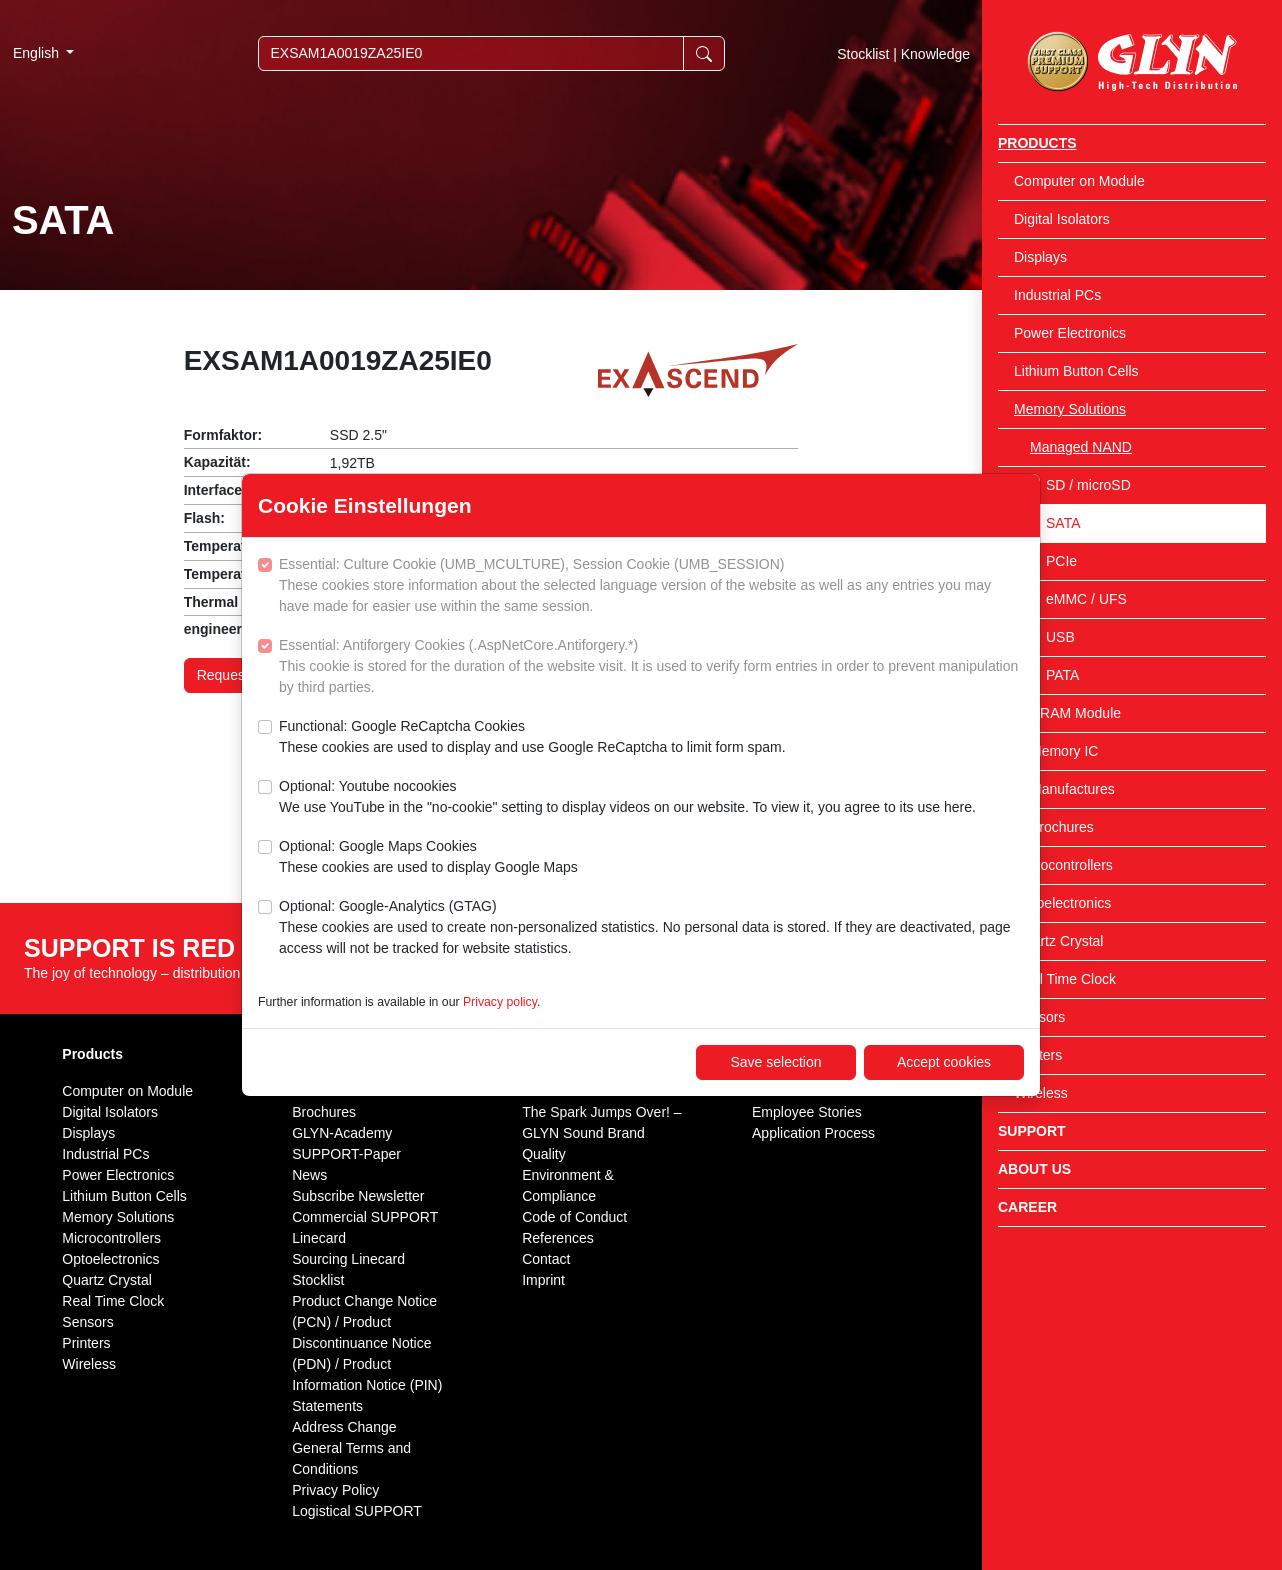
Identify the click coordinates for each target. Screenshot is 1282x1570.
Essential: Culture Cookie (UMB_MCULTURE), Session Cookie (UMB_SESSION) (651, 586)
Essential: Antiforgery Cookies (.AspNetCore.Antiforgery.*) (651, 667)
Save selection (775, 1062)
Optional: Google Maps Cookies (428, 858)
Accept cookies (944, 1062)
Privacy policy (500, 1002)
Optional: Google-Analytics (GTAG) (651, 928)
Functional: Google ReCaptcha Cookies (532, 738)
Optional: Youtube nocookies (627, 798)
